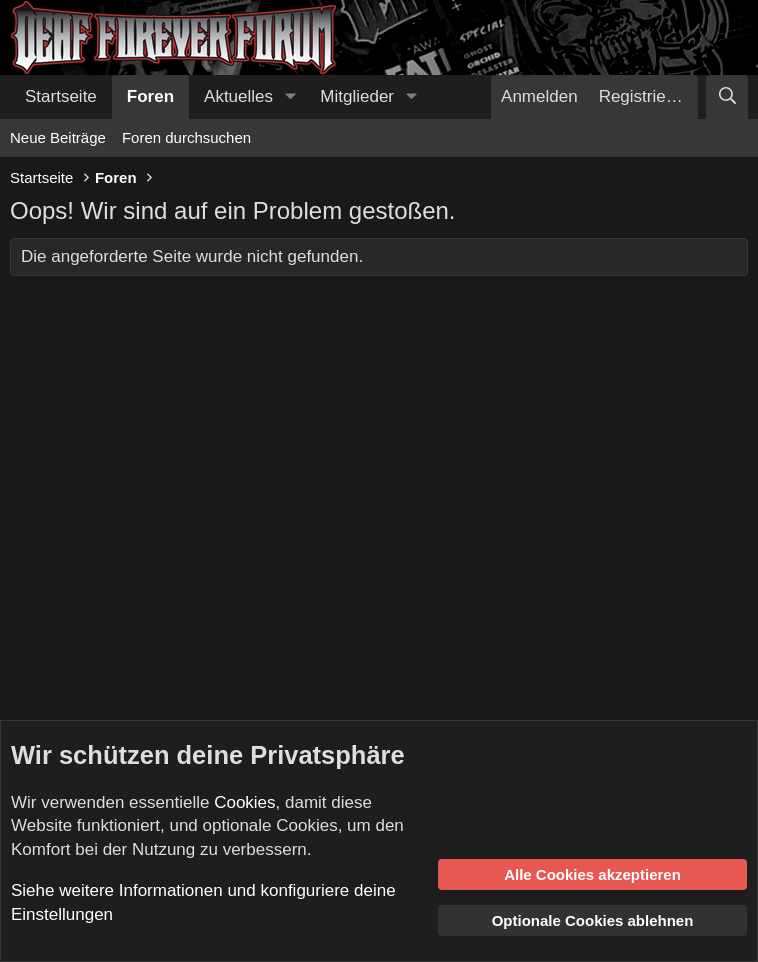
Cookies (244, 802)
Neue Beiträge (58, 137)
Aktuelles (238, 96)
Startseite (61, 96)
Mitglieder (357, 96)
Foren (150, 96)
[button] (290, 97)
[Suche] (727, 97)
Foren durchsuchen (186, 137)
